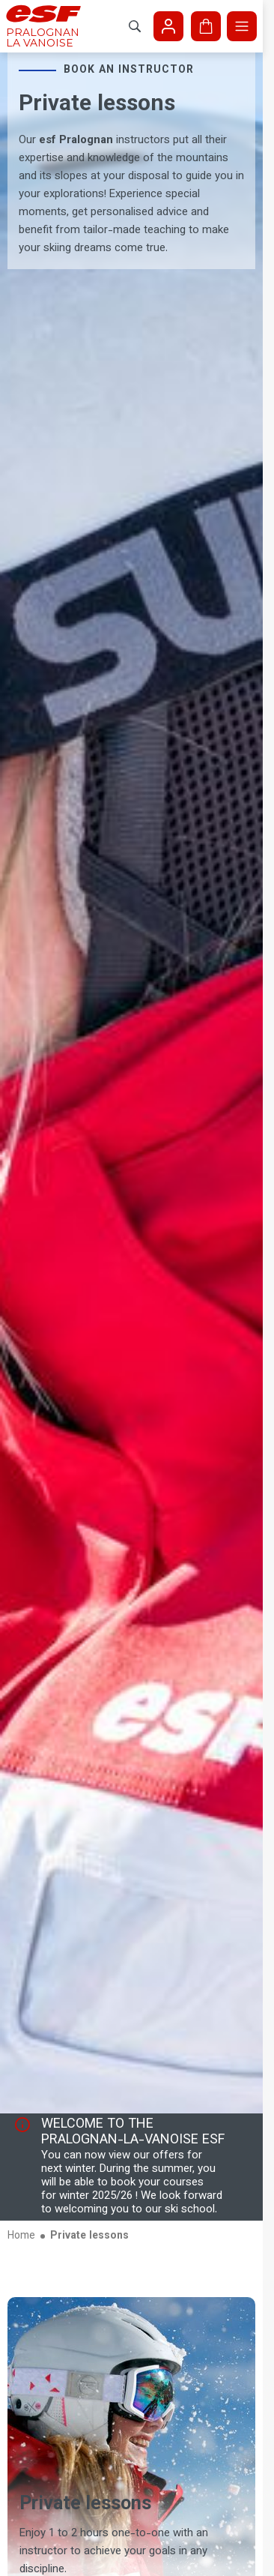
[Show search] (135, 26)
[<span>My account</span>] (168, 26)
